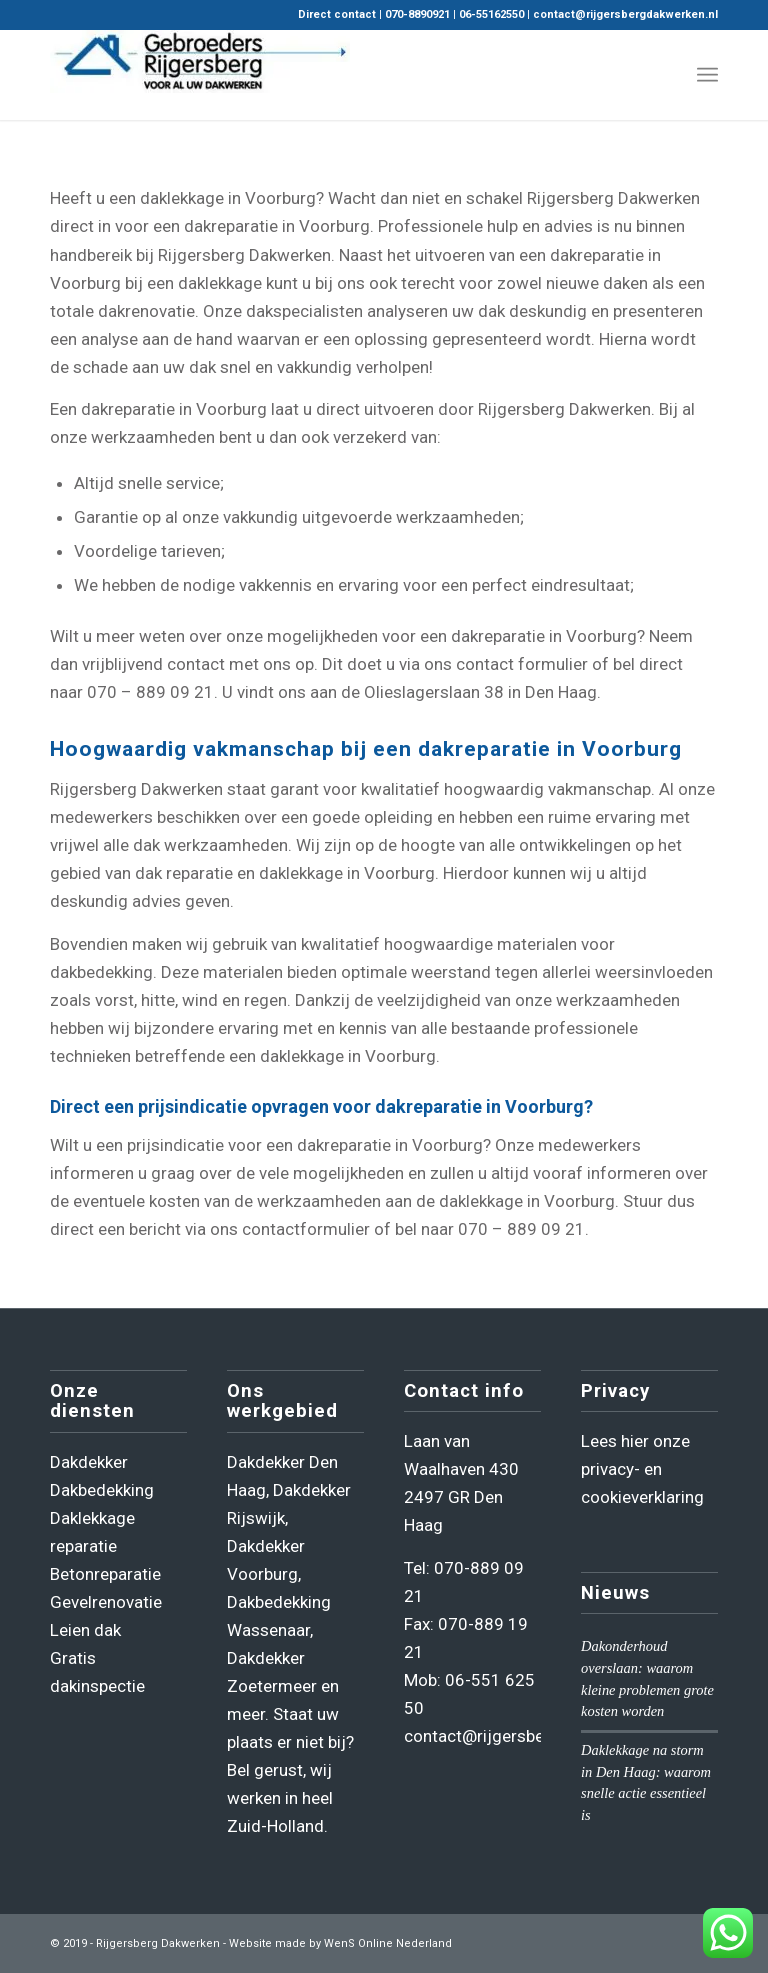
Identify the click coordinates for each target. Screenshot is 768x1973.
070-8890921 (417, 14)
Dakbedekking (102, 1490)
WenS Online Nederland (388, 1943)
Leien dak (85, 1630)
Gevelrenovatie (106, 1602)
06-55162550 (491, 14)
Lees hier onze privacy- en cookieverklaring (642, 1469)
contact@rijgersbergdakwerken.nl (625, 14)
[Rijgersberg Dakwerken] (200, 75)
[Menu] (707, 75)
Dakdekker (89, 1462)
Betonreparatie (105, 1574)
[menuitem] (707, 75)
